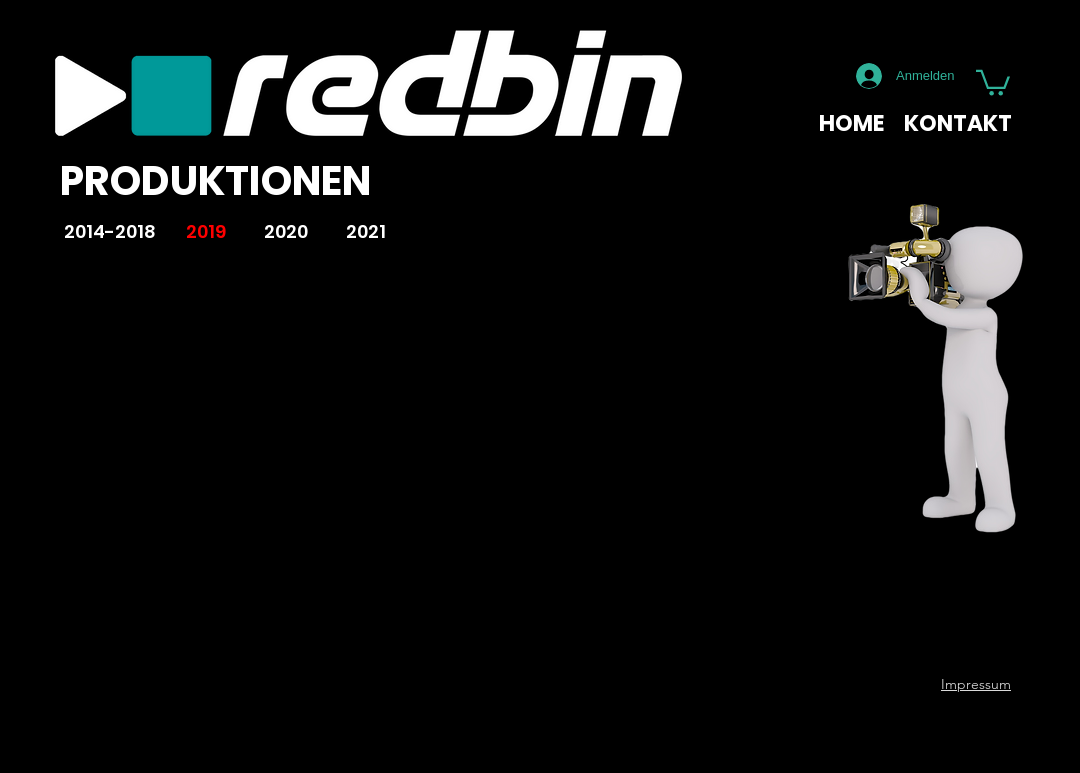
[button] (993, 81)
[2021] (366, 232)
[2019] (206, 232)
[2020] (286, 232)
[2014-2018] (109, 232)
